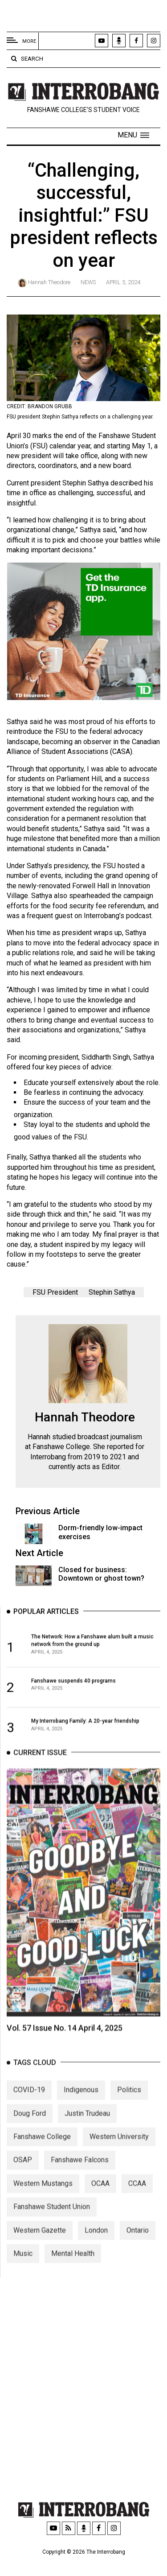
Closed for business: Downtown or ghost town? (101, 1578)
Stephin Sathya (112, 1296)
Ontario (137, 2251)
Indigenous (81, 2111)
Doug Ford (29, 2134)
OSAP (22, 2181)
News (88, 282)
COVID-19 (29, 2111)
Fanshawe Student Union (51, 2228)
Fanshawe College (42, 2158)
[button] (133, 135)
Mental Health (72, 2274)
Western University (119, 2158)
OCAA (100, 2204)
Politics (129, 2111)
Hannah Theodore (49, 282)
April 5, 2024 (123, 282)
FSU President (55, 1296)
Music (23, 2274)
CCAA (137, 2204)
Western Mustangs (43, 2204)
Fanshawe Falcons (80, 2181)
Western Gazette (39, 2251)
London (96, 2251)
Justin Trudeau (87, 2134)
